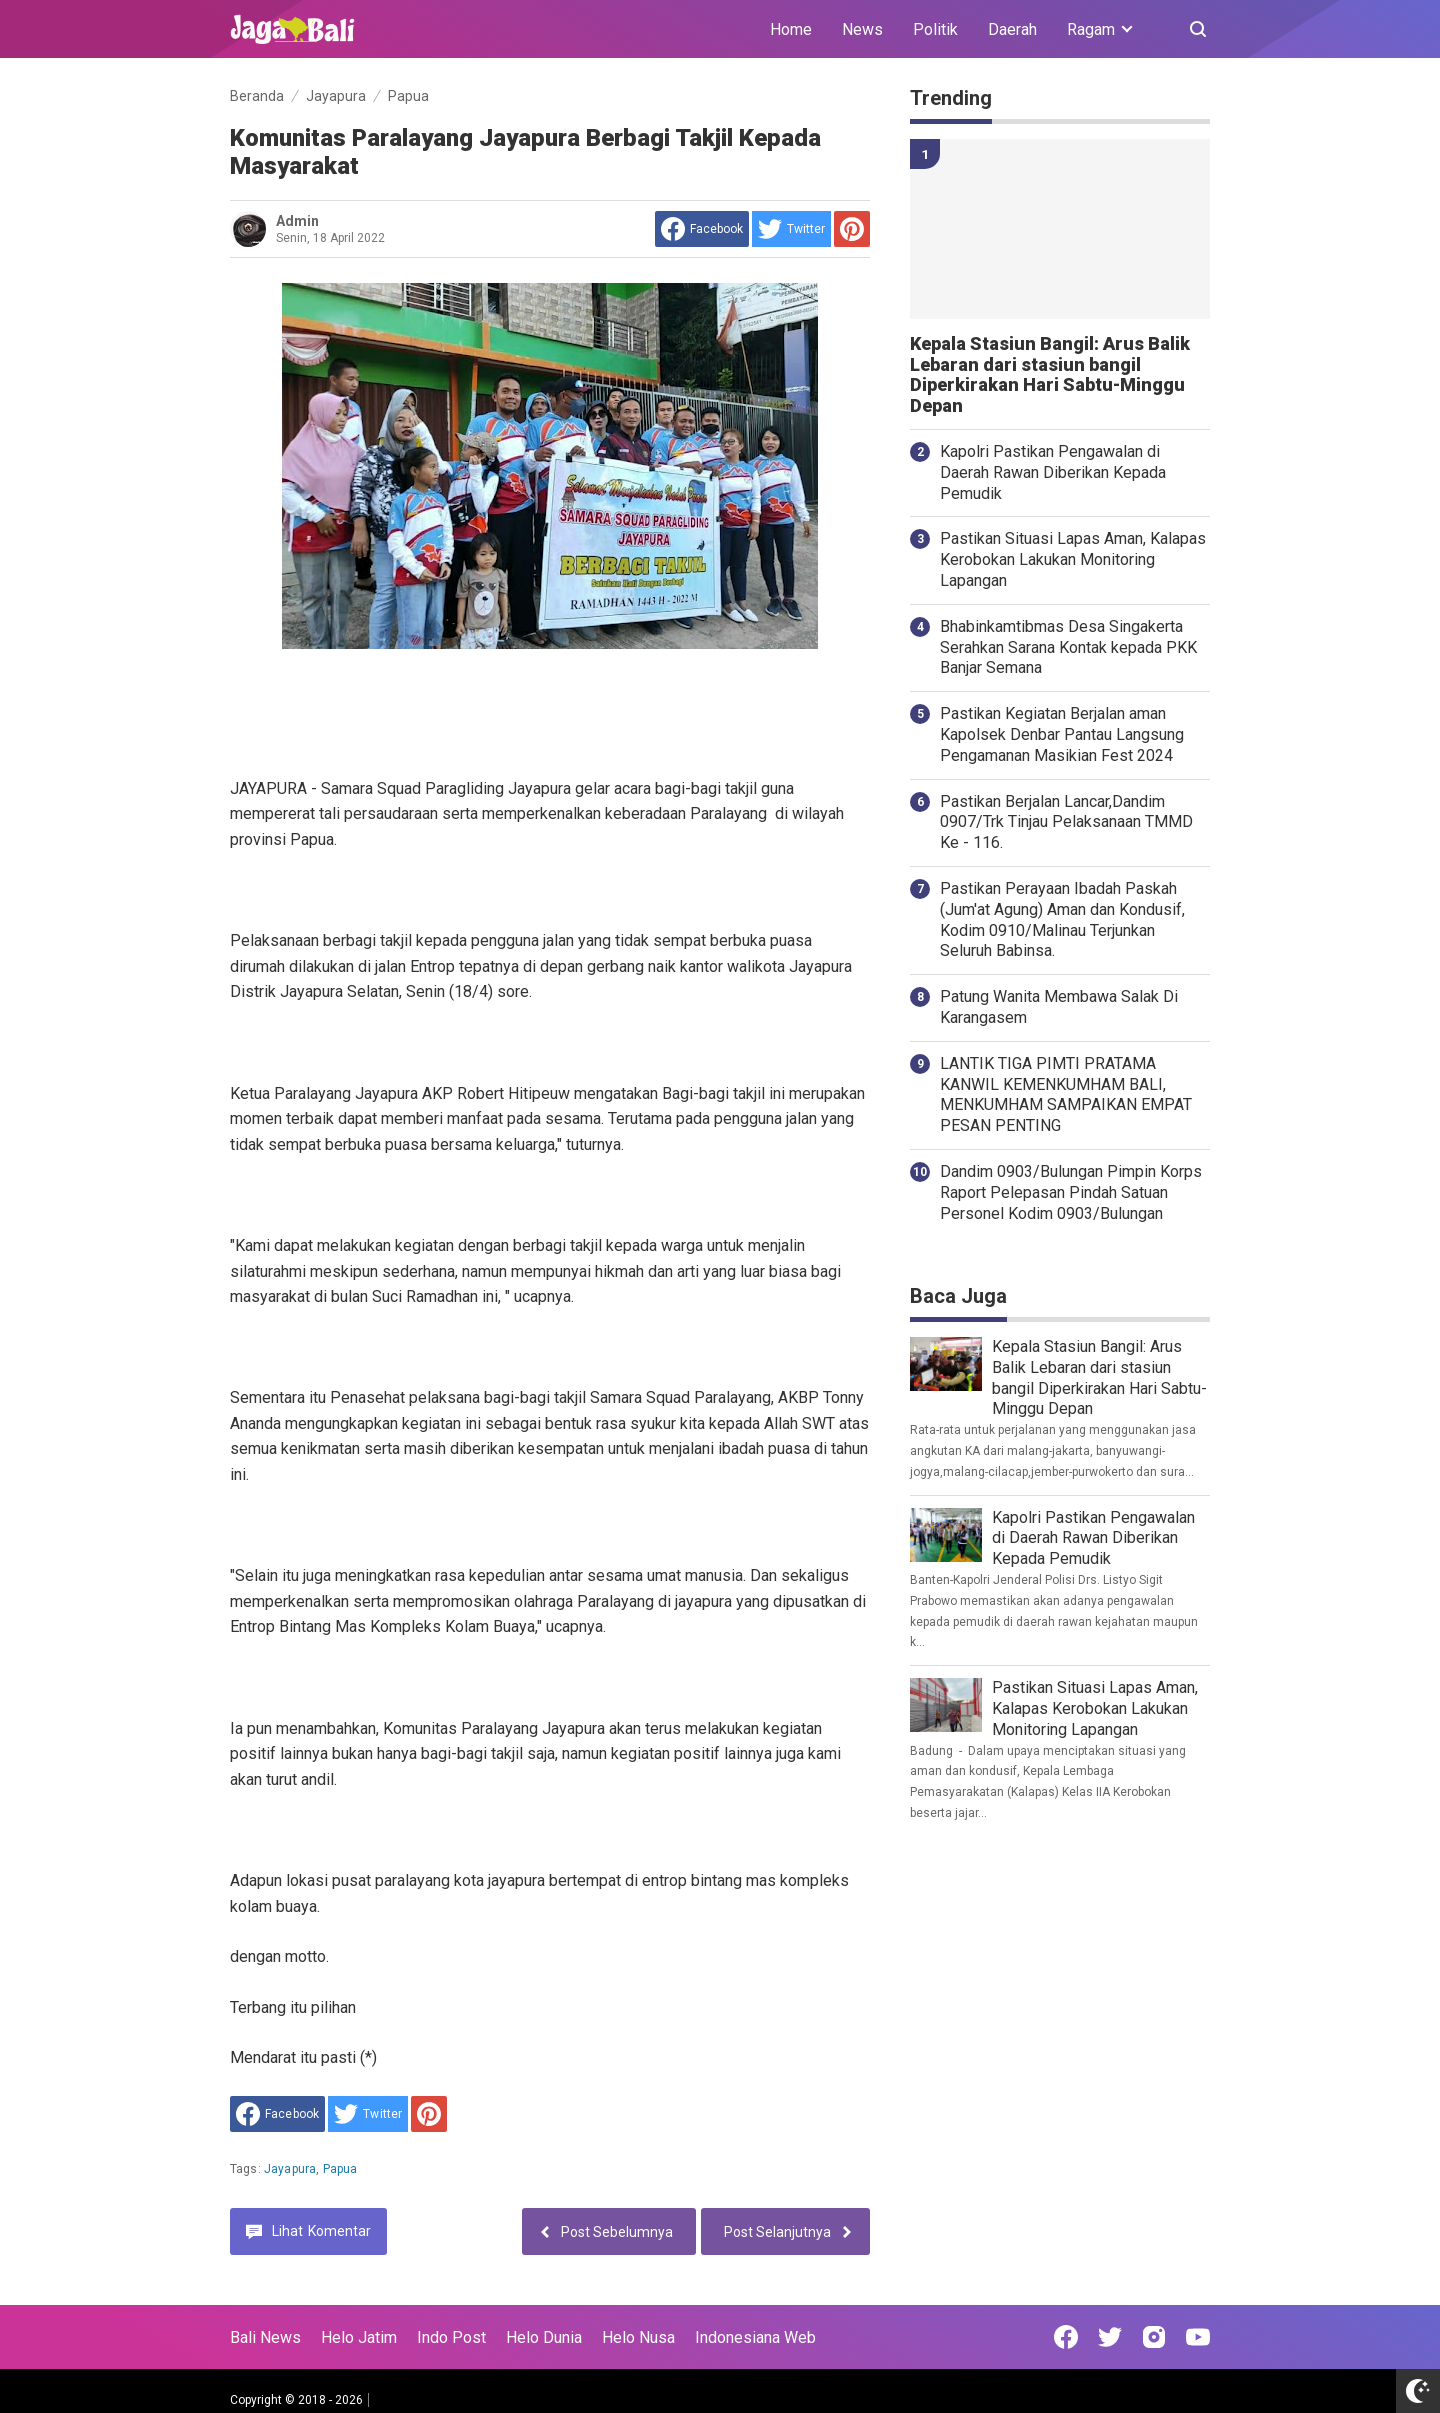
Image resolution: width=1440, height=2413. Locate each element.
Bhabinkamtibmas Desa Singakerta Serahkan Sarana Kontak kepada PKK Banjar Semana (1068, 647)
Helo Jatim (359, 2337)
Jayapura (290, 2169)
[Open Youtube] (1198, 2337)
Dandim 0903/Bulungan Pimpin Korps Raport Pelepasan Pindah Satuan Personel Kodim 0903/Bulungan (1071, 1192)
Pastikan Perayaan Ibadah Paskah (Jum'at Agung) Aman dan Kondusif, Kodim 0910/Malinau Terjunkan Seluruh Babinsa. (1062, 919)
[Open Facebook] (1066, 2337)
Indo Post (451, 2337)
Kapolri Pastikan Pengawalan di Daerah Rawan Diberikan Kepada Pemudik (1053, 472)
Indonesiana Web (755, 2337)
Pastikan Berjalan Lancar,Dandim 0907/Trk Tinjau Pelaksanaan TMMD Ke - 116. (1066, 822)
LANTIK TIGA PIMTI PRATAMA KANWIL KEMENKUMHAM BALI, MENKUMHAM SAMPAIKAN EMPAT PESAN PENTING (1066, 1094)
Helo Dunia (544, 2337)
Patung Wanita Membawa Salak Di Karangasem (1059, 1007)
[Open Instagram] (1154, 2337)
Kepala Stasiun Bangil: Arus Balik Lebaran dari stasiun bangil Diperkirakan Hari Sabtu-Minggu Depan (1050, 375)
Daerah (1012, 29)
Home (791, 29)
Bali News (265, 2337)
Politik (935, 29)
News (862, 29)
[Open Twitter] (1110, 2337)
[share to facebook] (702, 229)
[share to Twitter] (791, 229)
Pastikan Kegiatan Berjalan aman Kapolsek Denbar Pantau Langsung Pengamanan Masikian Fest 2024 (1062, 734)
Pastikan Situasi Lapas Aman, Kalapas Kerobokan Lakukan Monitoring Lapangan (1073, 559)
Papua (340, 2169)
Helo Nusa (638, 2337)
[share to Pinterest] (852, 229)
